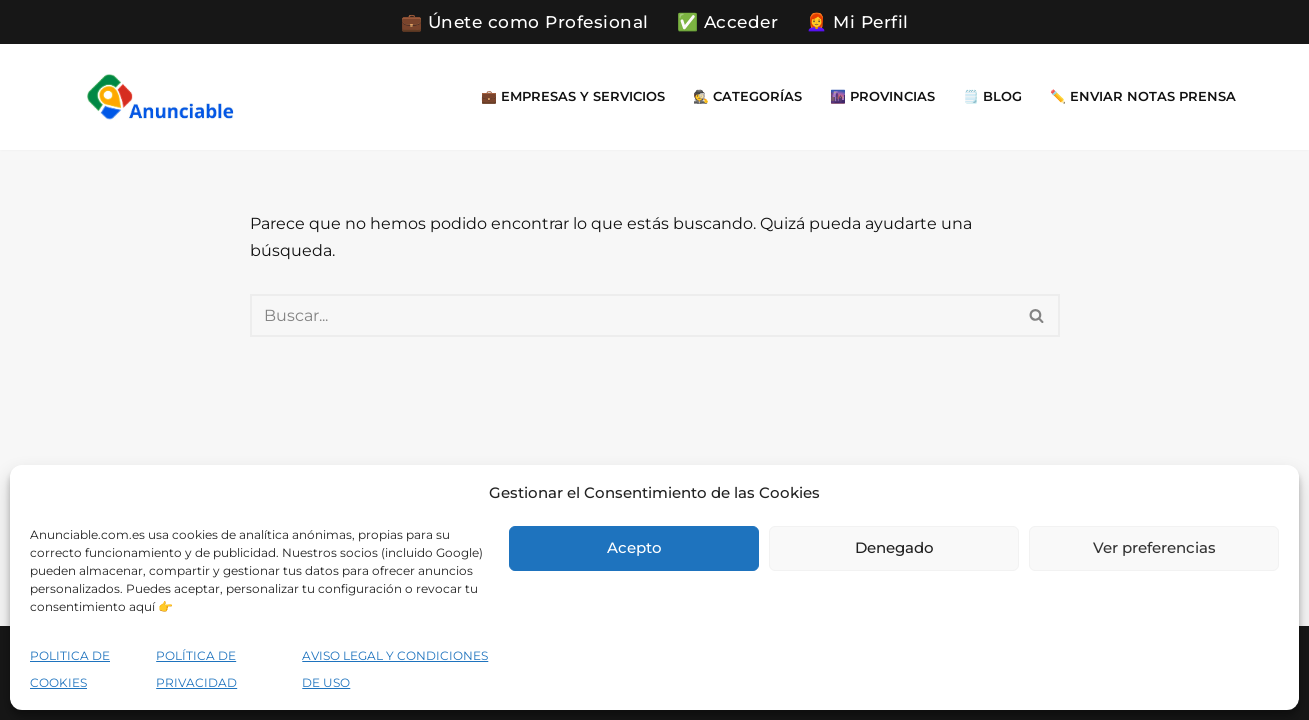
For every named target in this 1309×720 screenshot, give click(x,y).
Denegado (894, 547)
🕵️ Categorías (747, 96)
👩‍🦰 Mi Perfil (857, 22)
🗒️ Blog (992, 96)
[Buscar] (632, 315)
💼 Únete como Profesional (525, 22)
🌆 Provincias (882, 96)
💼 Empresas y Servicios (573, 96)
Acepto (634, 547)
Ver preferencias (1154, 547)
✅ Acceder (728, 22)
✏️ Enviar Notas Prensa (1143, 96)
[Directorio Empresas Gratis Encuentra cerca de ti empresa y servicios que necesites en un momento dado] (160, 96)
